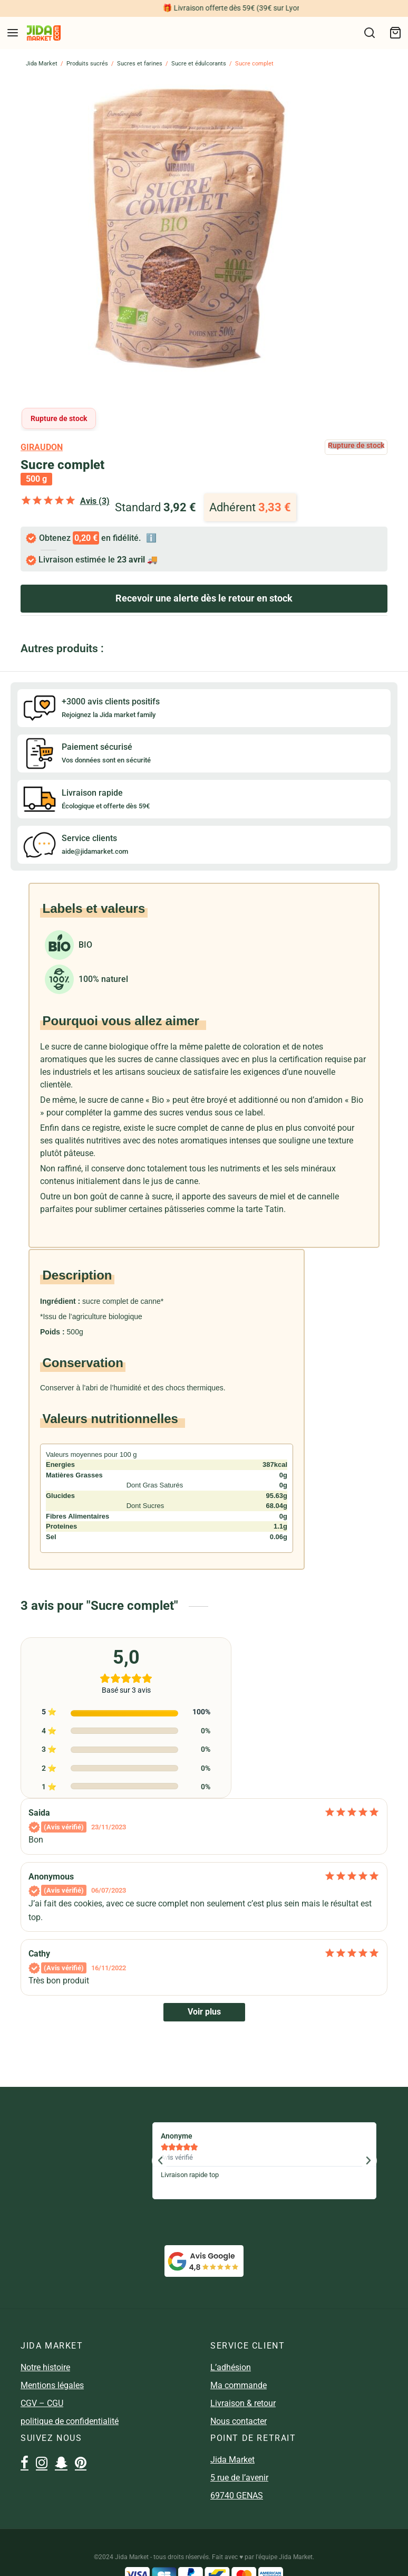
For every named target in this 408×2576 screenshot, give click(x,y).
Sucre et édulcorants (198, 63)
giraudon (42, 447)
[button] (160, 2160)
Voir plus (204, 2012)
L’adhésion (230, 2367)
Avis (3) (95, 501)
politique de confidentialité (70, 2421)
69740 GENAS (236, 2496)
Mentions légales (52, 2385)
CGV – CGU (42, 2403)
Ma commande (238, 2385)
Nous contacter (238, 2421)
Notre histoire (45, 2367)
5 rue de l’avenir (239, 2478)
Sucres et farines (139, 63)
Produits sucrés (87, 63)
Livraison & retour (243, 2403)
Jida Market (41, 63)
